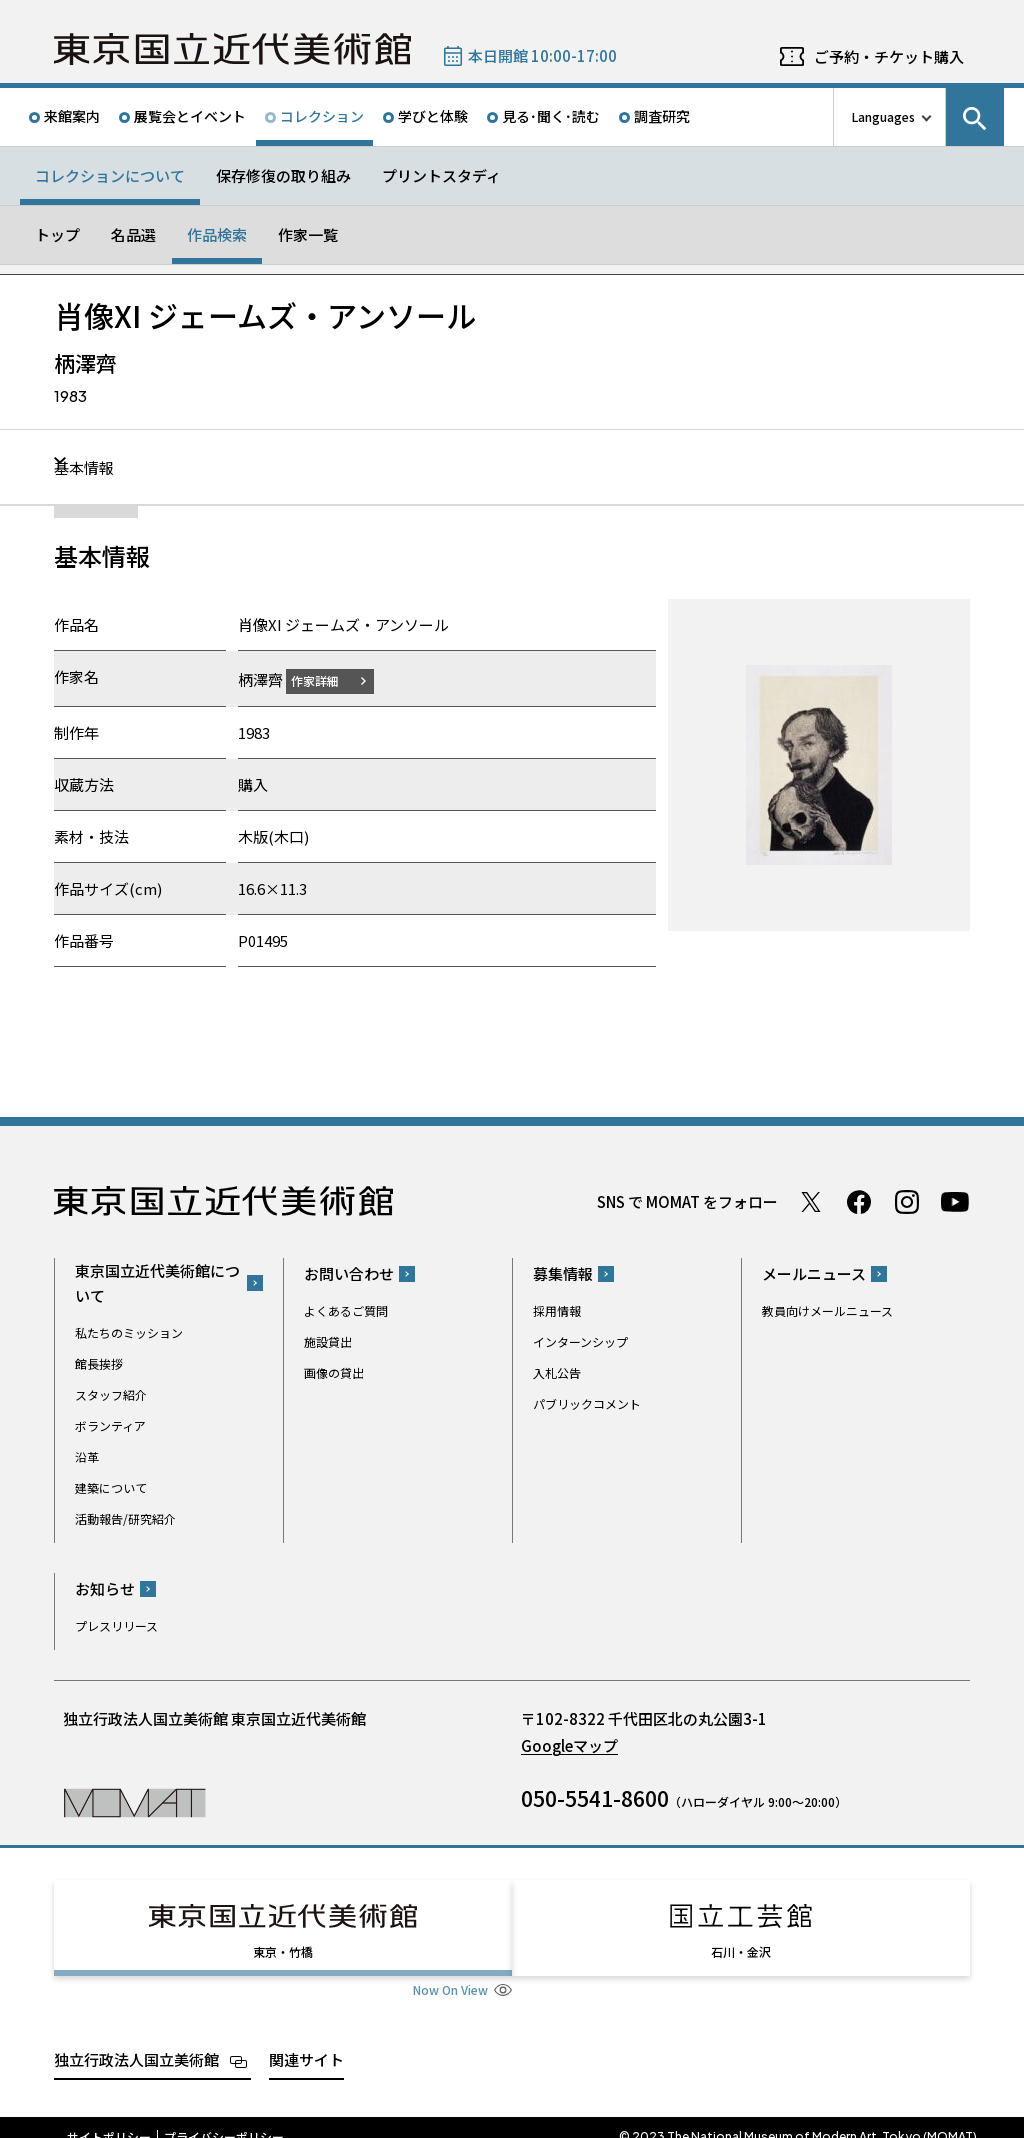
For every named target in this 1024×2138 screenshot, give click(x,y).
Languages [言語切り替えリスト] (883, 116)
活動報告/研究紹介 (125, 1517)
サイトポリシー (109, 2118)
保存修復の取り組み (283, 175)
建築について (111, 1486)
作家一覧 (308, 234)
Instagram (907, 1201)
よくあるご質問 (346, 1310)
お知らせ (105, 1588)
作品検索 (217, 234)
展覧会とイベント (190, 116)
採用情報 (557, 1310)
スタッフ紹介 (111, 1393)
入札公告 (557, 1372)
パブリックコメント (587, 1403)
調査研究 (662, 116)
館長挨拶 (99, 1362)
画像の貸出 (334, 1372)
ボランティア (110, 1424)
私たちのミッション (129, 1331)
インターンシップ (580, 1341)
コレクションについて (110, 175)
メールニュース (814, 1273)
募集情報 (563, 1273)
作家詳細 (327, 679)
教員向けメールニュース (827, 1310)
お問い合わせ (349, 1273)
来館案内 (72, 116)
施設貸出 (328, 1341)
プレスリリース (116, 1625)
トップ (57, 234)
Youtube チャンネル (955, 1201)
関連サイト (306, 2040)
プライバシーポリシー (224, 2118)
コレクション (322, 116)
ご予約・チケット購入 (889, 56)
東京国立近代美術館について (157, 1282)
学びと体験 (433, 116)
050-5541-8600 (595, 1798)
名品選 (133, 234)
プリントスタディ (441, 175)
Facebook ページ (859, 1201)
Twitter (811, 1201)
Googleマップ (569, 1745)
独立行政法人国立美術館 (136, 2040)
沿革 (87, 1455)
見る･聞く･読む (551, 116)
